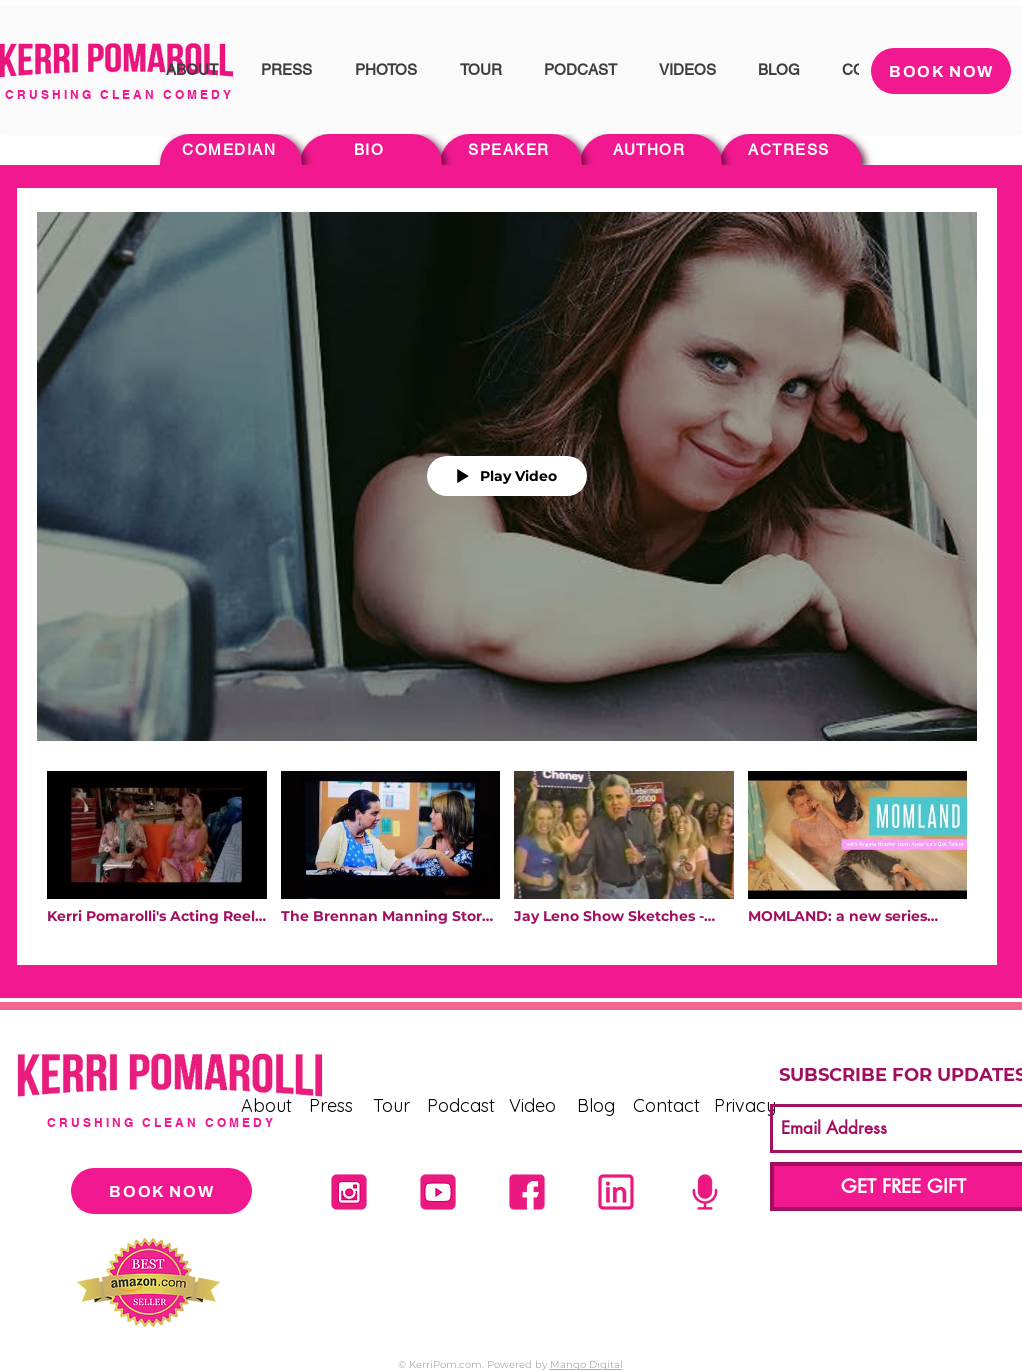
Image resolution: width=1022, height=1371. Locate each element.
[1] (616, 1192)
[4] (438, 1192)
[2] (527, 1192)
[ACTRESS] (791, 149)
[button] (191, 69)
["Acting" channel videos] (507, 853)
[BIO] (371, 149)
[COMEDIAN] (231, 149)
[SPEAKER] (511, 149)
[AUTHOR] (651, 149)
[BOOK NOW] (941, 71)
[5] (705, 1192)
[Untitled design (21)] (349, 1192)
